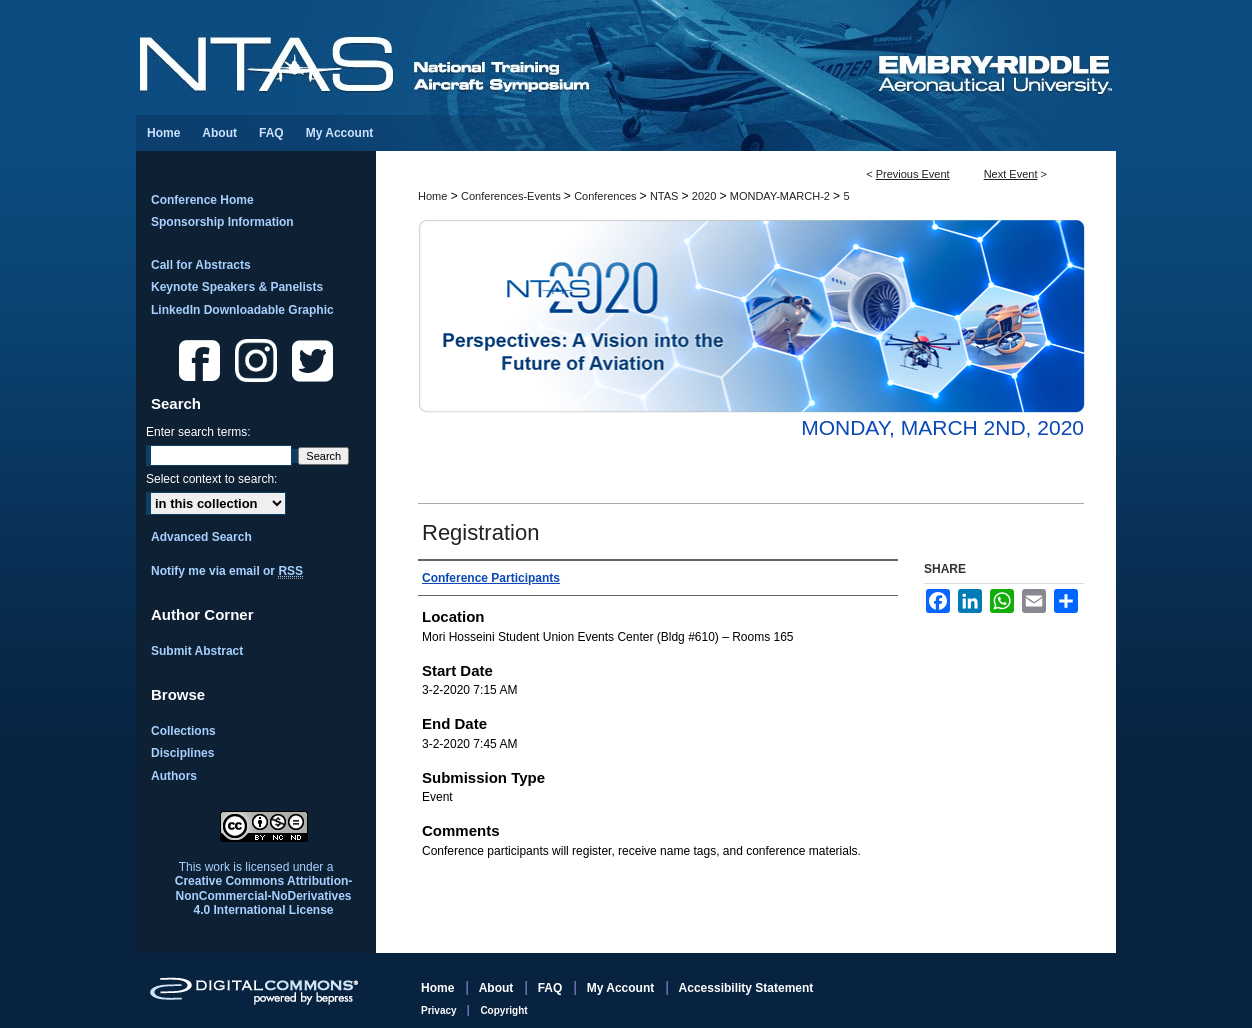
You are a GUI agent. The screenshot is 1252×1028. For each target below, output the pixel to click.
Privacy (440, 1010)
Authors (174, 776)
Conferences (606, 196)
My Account (622, 988)
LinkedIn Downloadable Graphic (242, 310)
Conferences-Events (512, 196)
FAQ (552, 988)
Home (432, 196)
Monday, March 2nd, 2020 (942, 427)
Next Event (1011, 174)
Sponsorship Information (222, 222)
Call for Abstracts (201, 265)
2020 (706, 196)
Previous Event (913, 174)
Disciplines (182, 753)
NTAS (666, 196)
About (498, 988)
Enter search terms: (198, 432)
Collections (183, 731)
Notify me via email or (227, 571)
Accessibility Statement (746, 988)
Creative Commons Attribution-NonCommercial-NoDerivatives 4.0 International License (264, 895)
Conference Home (202, 200)
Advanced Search (201, 537)
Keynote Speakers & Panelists (237, 287)
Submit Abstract (197, 651)
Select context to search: (211, 479)
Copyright (503, 1010)
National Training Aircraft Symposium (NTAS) (506, 57)
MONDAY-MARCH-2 (781, 196)
